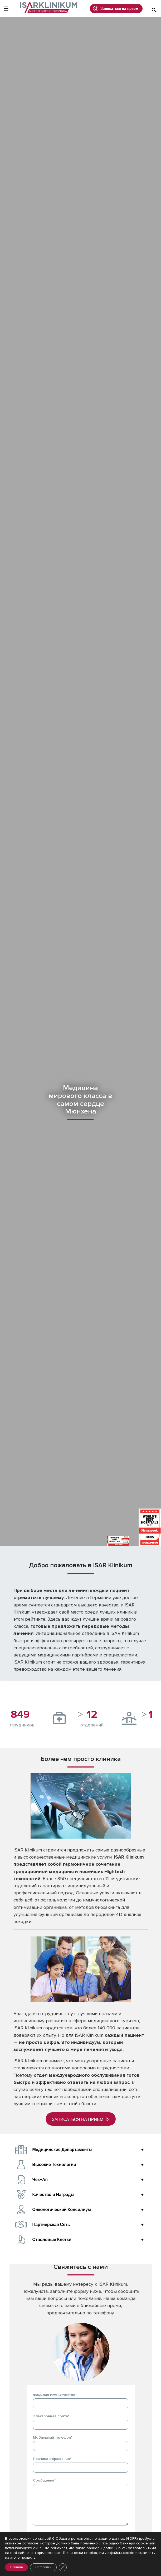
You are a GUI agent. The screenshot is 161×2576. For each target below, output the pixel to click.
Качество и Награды (53, 2194)
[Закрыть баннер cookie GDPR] (63, 2567)
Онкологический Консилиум (61, 2209)
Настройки (43, 2567)
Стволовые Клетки (51, 2239)
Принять (16, 2567)
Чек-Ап (40, 2179)
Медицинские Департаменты (62, 2149)
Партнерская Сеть (51, 2224)
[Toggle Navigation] (6, 8)
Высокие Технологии (54, 2164)
